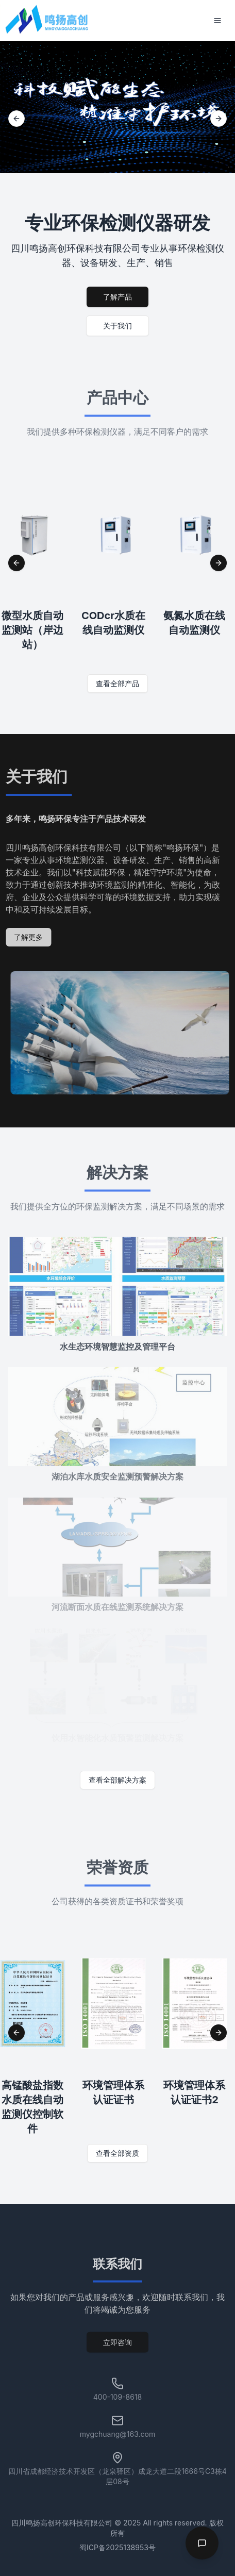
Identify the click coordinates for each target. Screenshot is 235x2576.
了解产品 (117, 296)
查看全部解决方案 (117, 1779)
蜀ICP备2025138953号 (117, 2547)
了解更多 (25, 937)
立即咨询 (117, 2345)
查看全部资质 (117, 2153)
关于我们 (117, 325)
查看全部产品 (117, 683)
